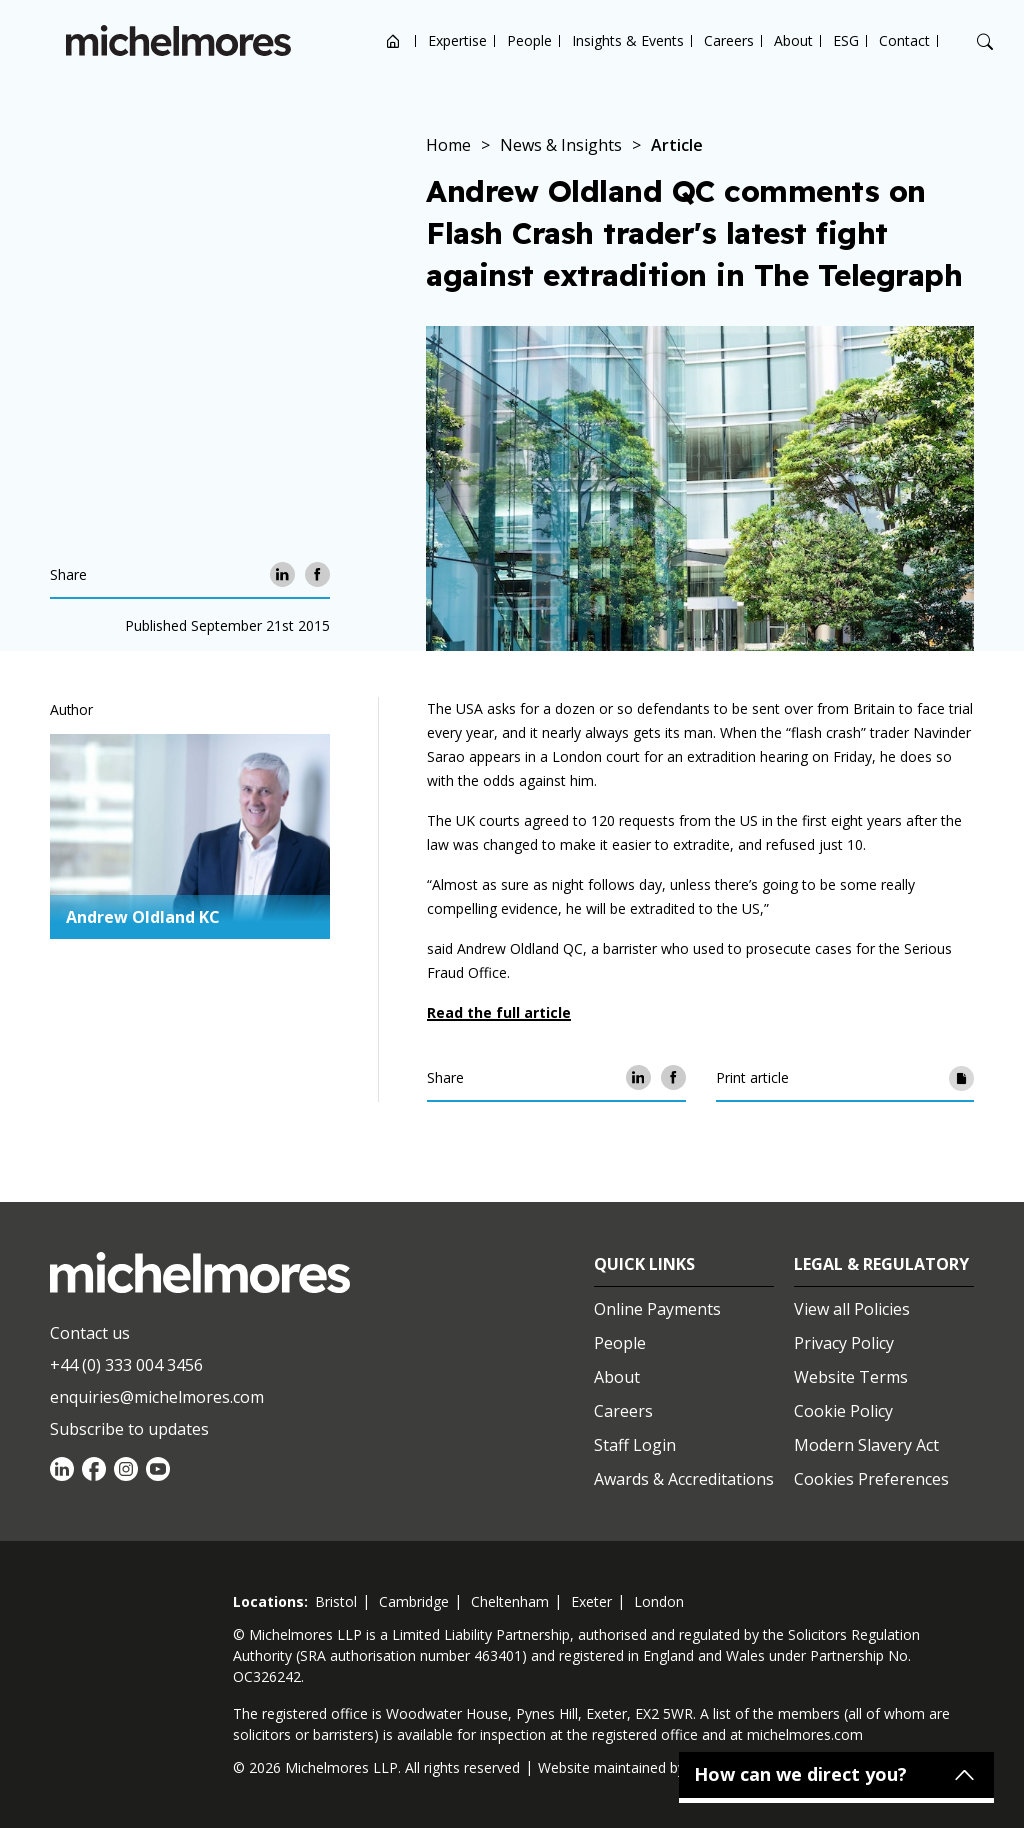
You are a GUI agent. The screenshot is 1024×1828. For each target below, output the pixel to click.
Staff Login (635, 1445)
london (659, 1601)
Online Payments (657, 1309)
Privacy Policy (844, 1343)
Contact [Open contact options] (904, 40)
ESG (846, 40)
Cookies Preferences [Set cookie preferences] (871, 1479)
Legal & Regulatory (881, 1264)
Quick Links (644, 1264)
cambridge (414, 1601)
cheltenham (510, 1601)
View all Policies (852, 1309)
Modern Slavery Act (866, 1445)
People (529, 40)
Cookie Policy (843, 1411)
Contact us (90, 1333)
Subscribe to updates (129, 1429)
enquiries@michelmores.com (157, 1397)
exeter (591, 1601)
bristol (336, 1601)
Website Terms (851, 1377)
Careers (729, 40)
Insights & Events (628, 40)
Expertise (457, 40)
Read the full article (499, 1012)
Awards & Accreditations (684, 1479)
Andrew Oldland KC (143, 917)
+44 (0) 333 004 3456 (126, 1365)
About (793, 40)
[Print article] (961, 1077)
